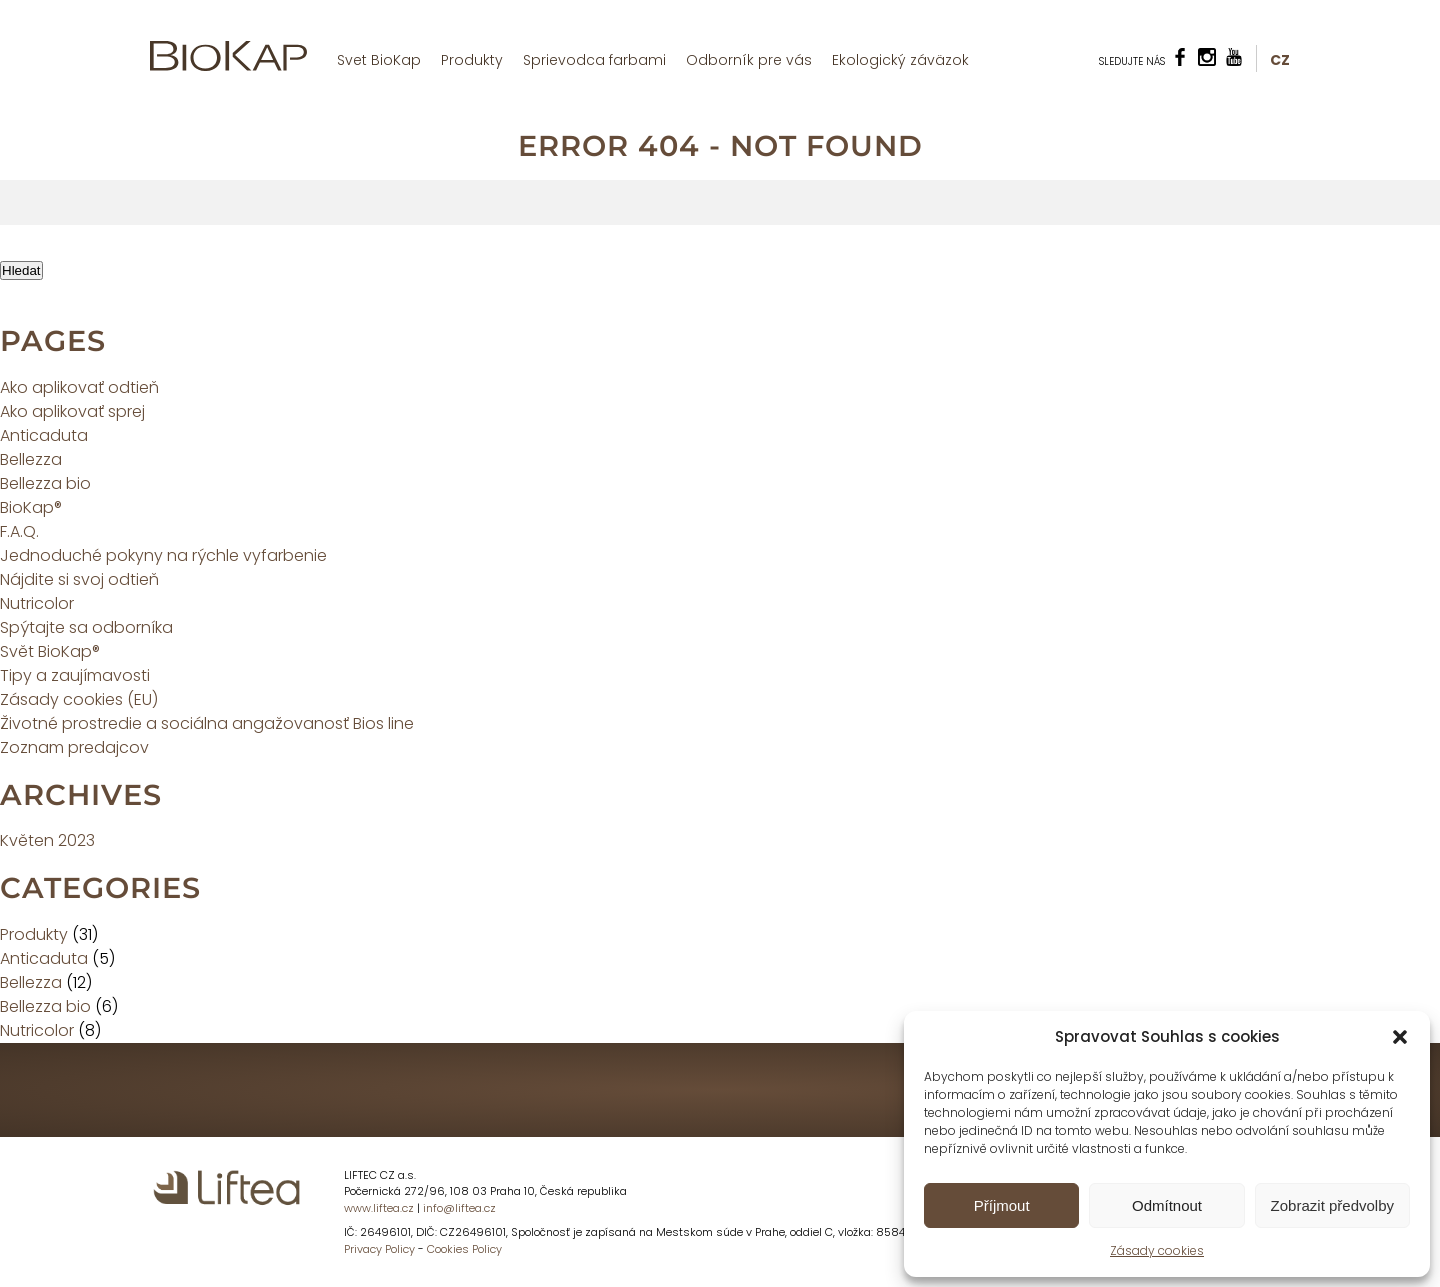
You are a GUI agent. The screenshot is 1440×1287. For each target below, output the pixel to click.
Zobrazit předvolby (1332, 1205)
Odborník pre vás (749, 60)
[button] (1400, 1037)
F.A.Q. (19, 531)
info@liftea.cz (459, 1208)
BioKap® (31, 507)
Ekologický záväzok (900, 60)
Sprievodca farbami (594, 60)
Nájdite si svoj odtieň (79, 579)
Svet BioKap (379, 60)
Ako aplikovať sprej (72, 411)
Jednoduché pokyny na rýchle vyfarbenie (163, 555)
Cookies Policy (464, 1249)
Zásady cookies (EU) (79, 699)
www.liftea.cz (379, 1208)
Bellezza (31, 459)
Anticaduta (44, 435)
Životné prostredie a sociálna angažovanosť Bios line (207, 723)
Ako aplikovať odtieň (79, 387)
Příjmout (1002, 1205)
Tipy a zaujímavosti (75, 675)
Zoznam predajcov (74, 747)
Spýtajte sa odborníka (86, 627)
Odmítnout (1167, 1205)
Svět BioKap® (50, 651)
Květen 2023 (47, 840)
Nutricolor (37, 603)
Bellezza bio (45, 483)
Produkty (472, 60)
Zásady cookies (1157, 1250)
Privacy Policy (379, 1249)
